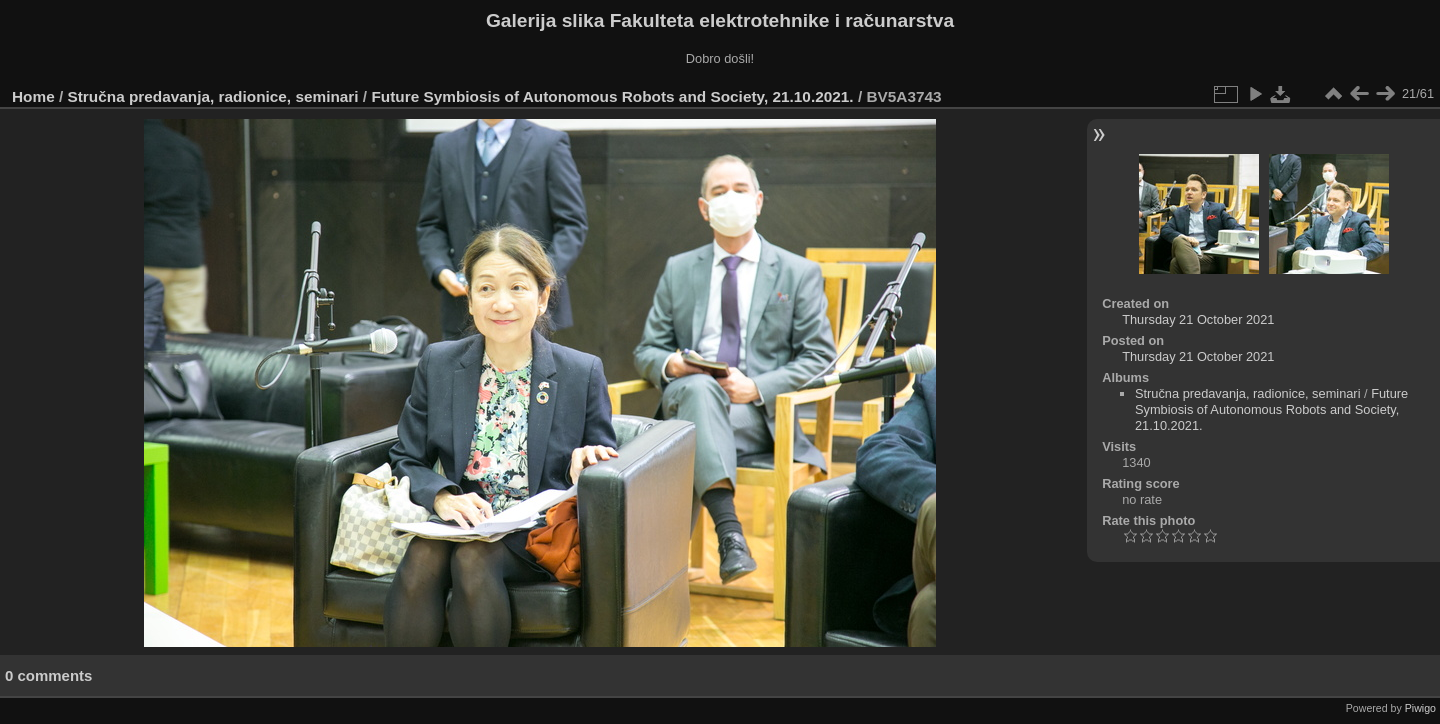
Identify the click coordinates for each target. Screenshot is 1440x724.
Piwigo (1420, 708)
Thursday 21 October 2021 (1198, 319)
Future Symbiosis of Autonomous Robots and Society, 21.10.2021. (612, 96)
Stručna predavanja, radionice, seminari (213, 96)
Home (33, 96)
